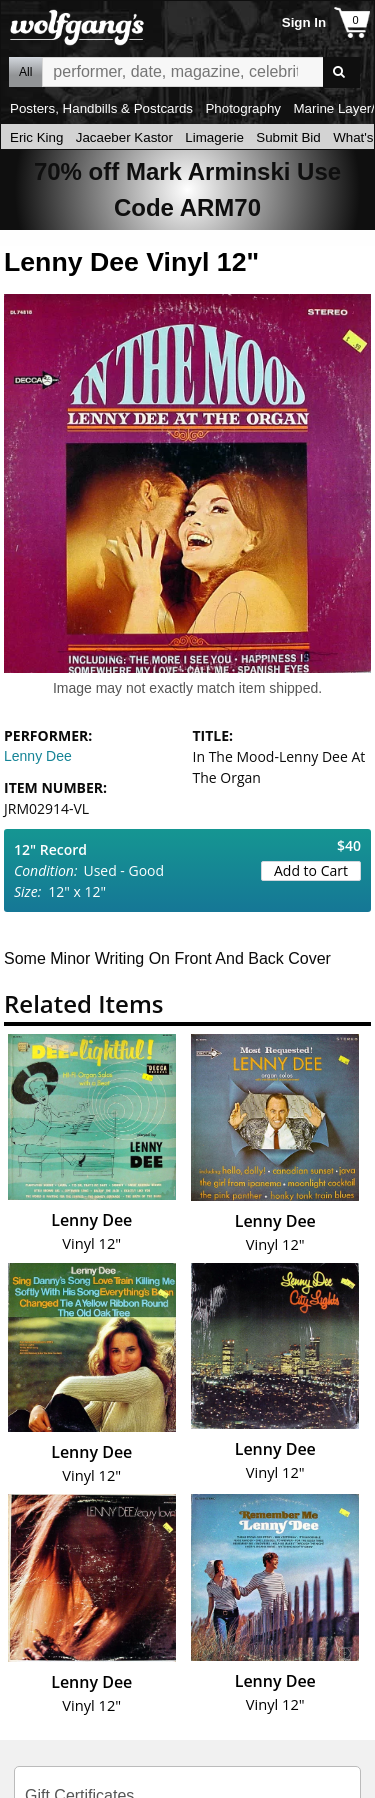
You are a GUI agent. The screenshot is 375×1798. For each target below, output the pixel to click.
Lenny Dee (38, 756)
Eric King (36, 137)
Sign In (304, 22)
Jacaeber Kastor (124, 137)
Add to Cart (311, 870)
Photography (243, 108)
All (25, 72)
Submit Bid (288, 137)
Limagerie (214, 137)
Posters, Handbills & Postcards (101, 108)
